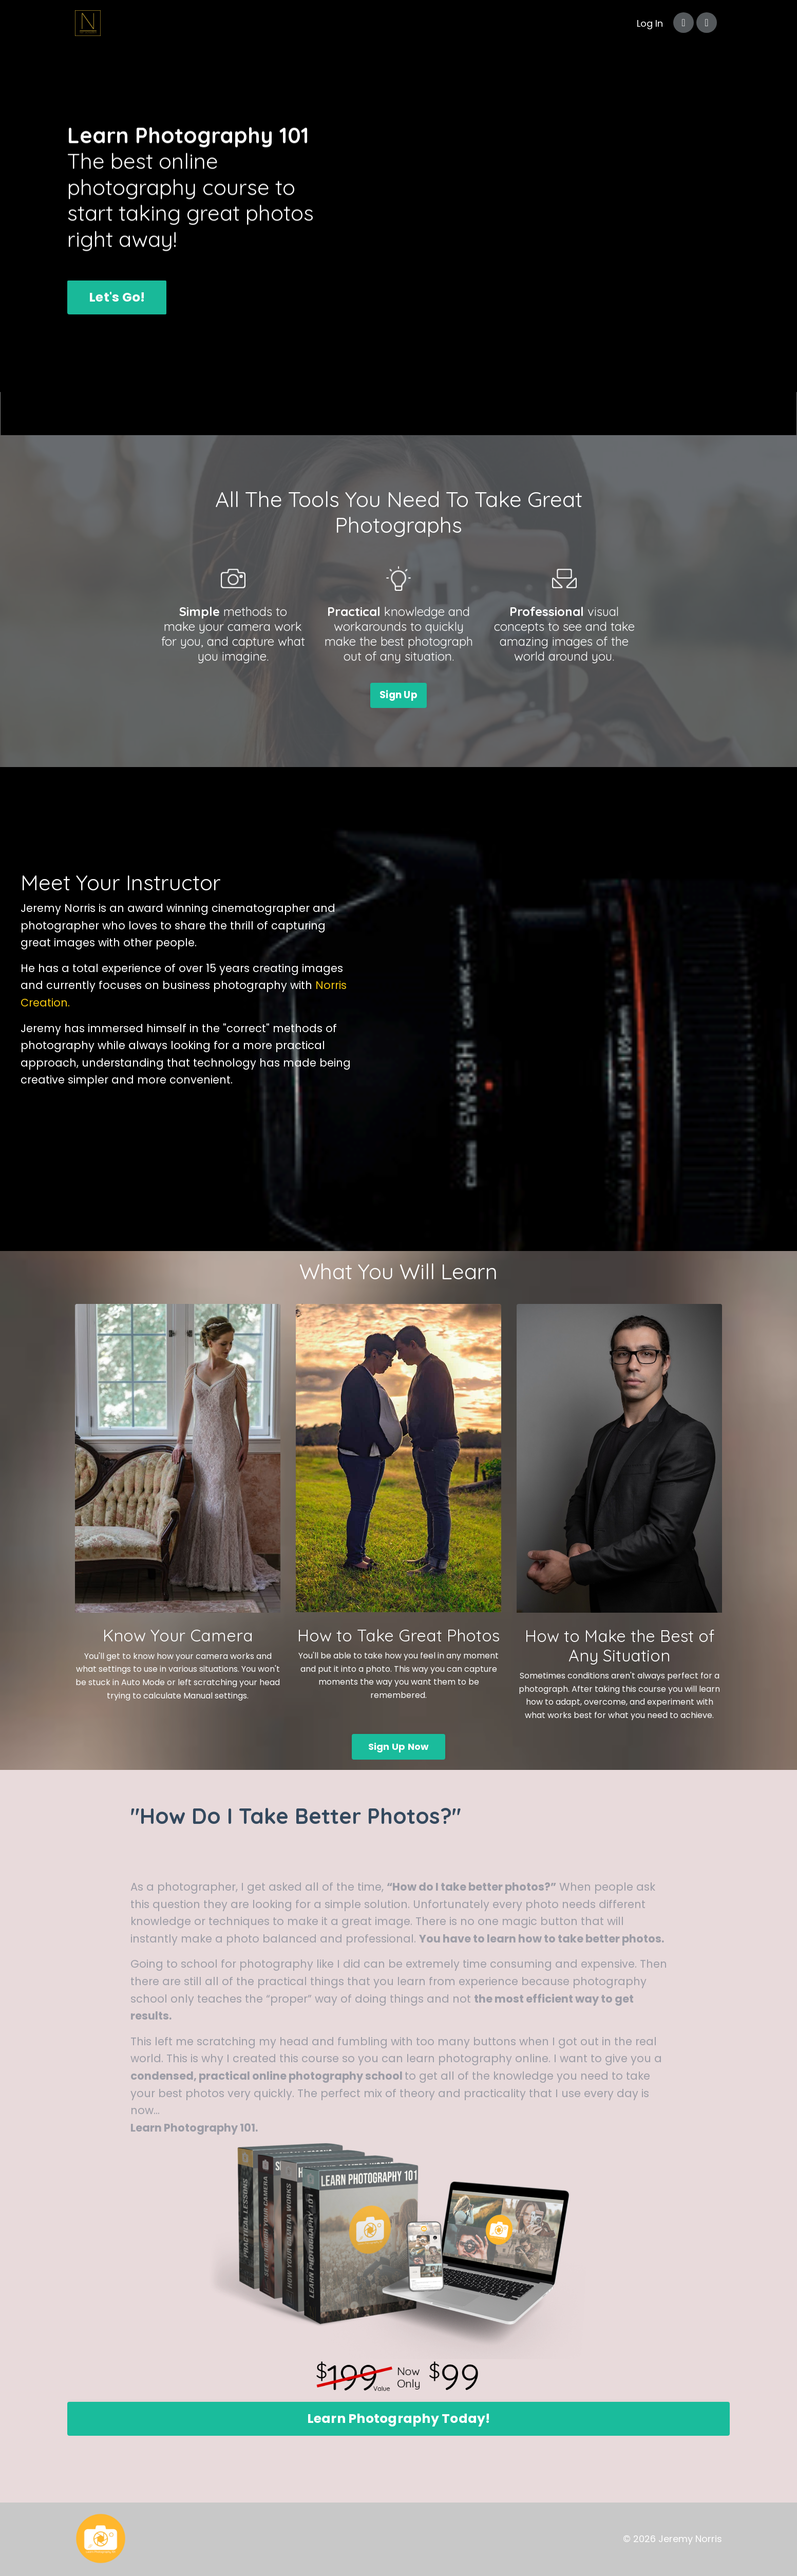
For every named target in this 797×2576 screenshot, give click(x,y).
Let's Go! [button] (117, 297)
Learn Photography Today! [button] (398, 2419)
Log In (650, 23)
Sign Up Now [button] (398, 1746)
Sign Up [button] (398, 695)
